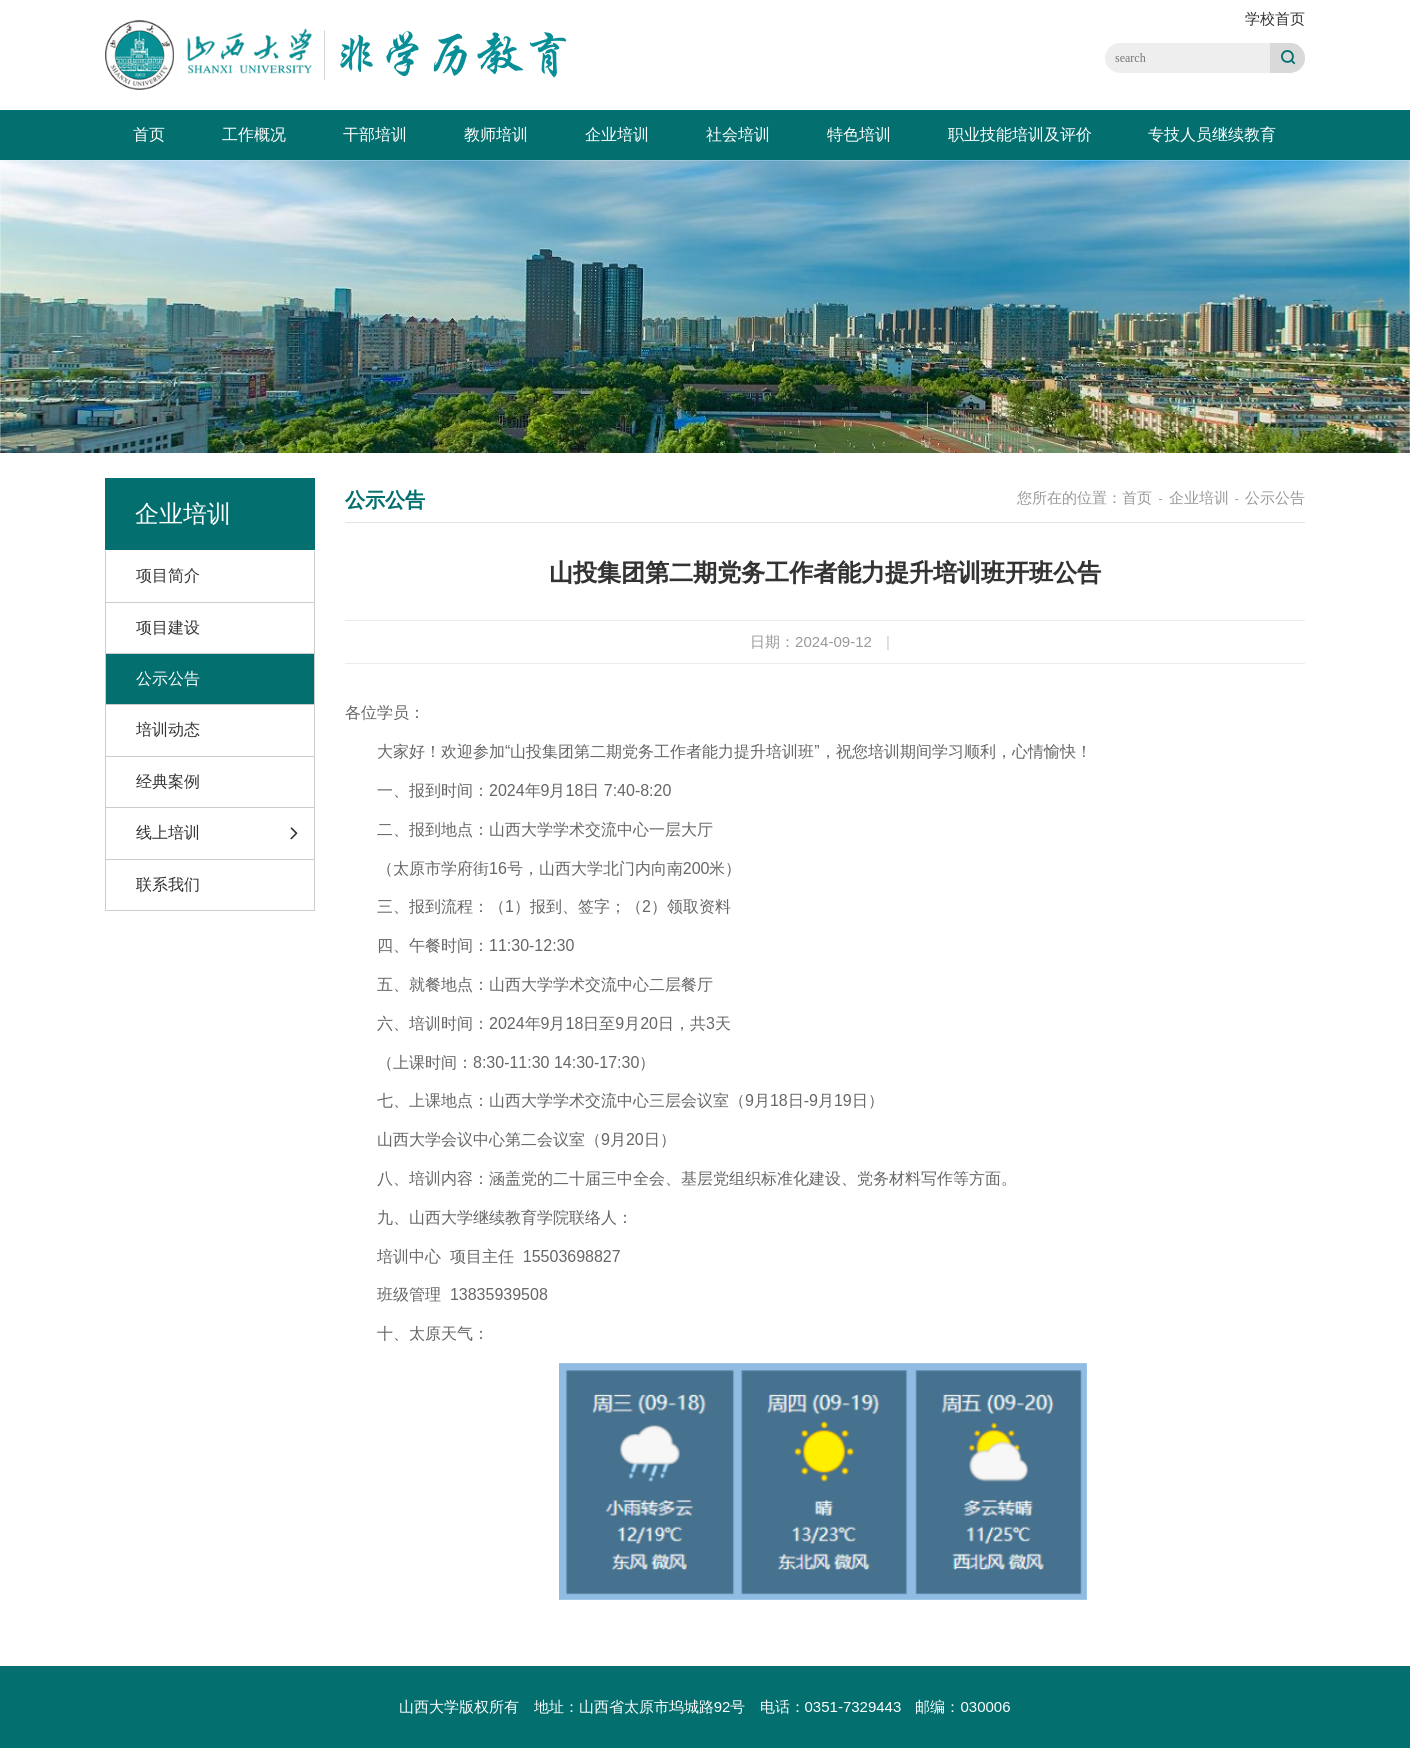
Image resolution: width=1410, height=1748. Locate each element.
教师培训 (496, 134)
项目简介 (168, 575)
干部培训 (375, 134)
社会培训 (738, 134)
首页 (149, 134)
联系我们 (168, 884)
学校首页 (1275, 18)
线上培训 (168, 832)
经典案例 (168, 781)
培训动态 (168, 729)
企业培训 (617, 134)
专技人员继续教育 (1212, 134)
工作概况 (254, 134)
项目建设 (168, 627)
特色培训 (859, 134)
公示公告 (168, 678)
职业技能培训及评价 (1020, 134)
